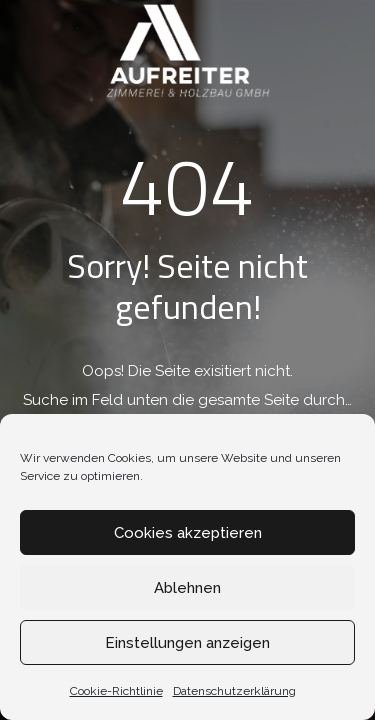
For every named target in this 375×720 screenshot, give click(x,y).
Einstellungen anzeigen (187, 643)
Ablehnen (187, 588)
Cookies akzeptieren (188, 533)
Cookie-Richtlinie (116, 691)
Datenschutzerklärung (234, 691)
